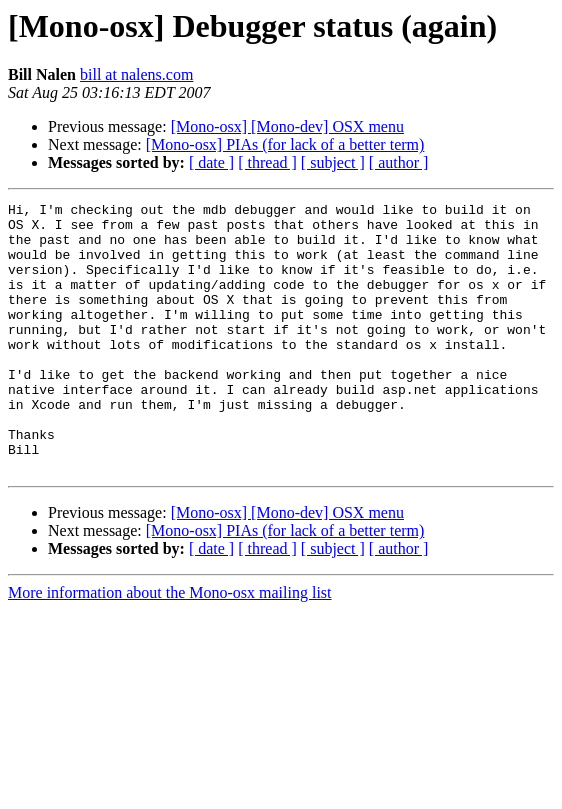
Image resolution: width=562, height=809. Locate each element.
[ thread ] (267, 162)
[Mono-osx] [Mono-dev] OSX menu (287, 126)
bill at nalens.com (136, 74)
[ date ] (211, 162)
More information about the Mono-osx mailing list (170, 646)
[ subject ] (333, 162)
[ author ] (399, 162)
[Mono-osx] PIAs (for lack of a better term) (285, 144)
